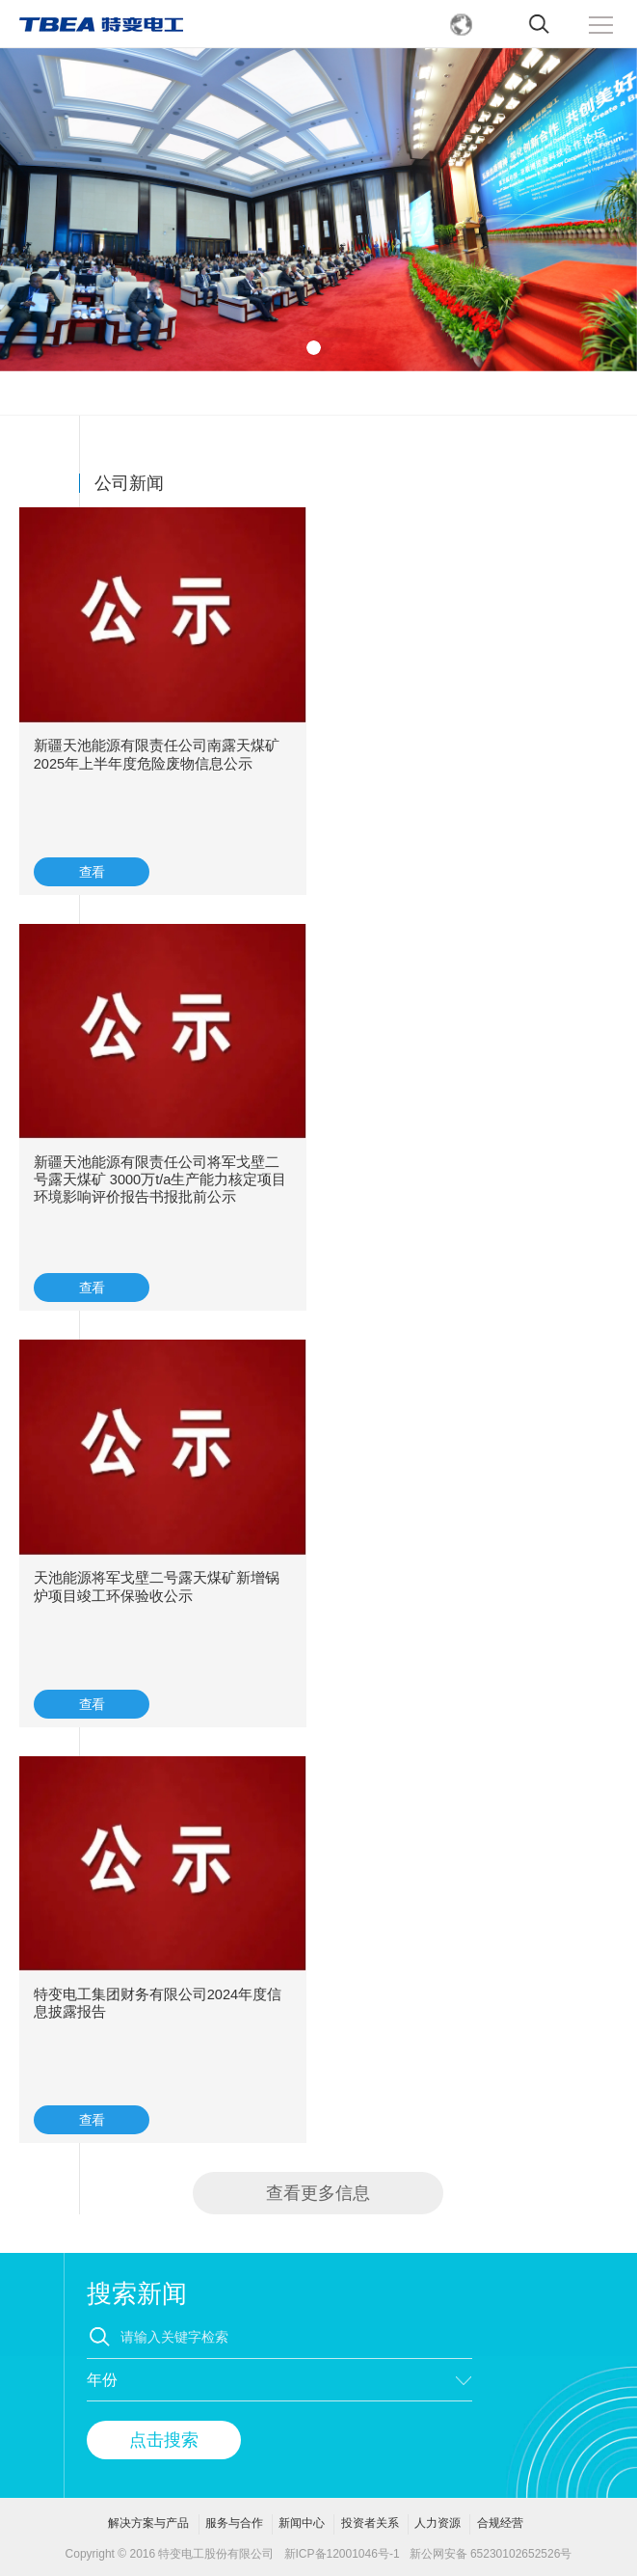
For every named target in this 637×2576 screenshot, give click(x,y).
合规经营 (500, 2523)
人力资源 (437, 2523)
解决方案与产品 (148, 2523)
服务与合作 (234, 2523)
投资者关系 (370, 2523)
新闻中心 (302, 2523)
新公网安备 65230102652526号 (491, 2554)
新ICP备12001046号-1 (342, 2554)
